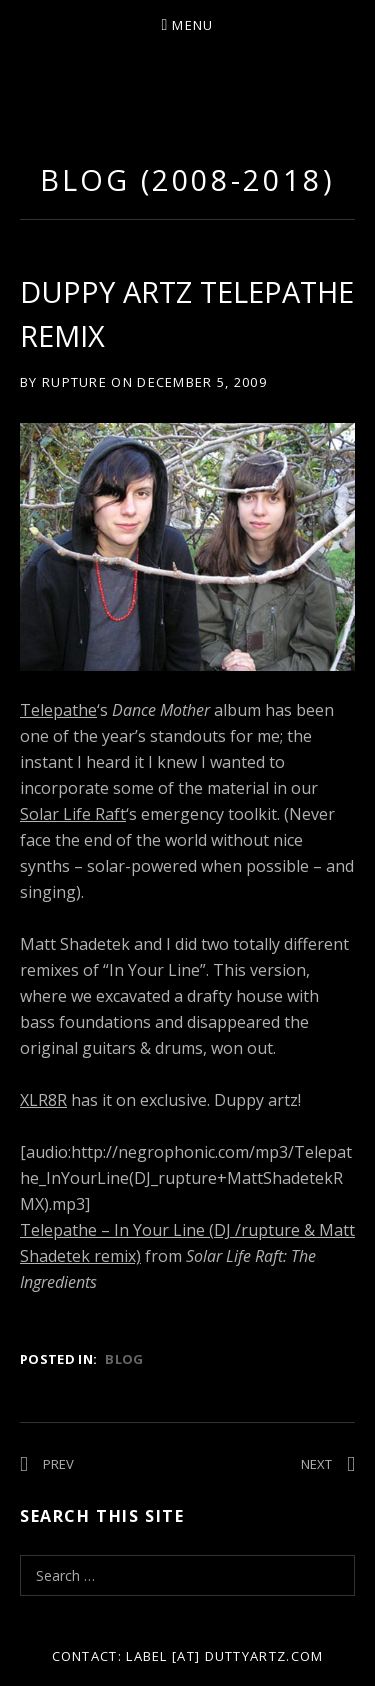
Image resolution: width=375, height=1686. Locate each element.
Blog (124, 1359)
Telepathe (58, 710)
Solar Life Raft (73, 814)
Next (316, 1464)
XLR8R (43, 1100)
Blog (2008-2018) (187, 179)
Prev (58, 1464)
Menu (192, 25)
